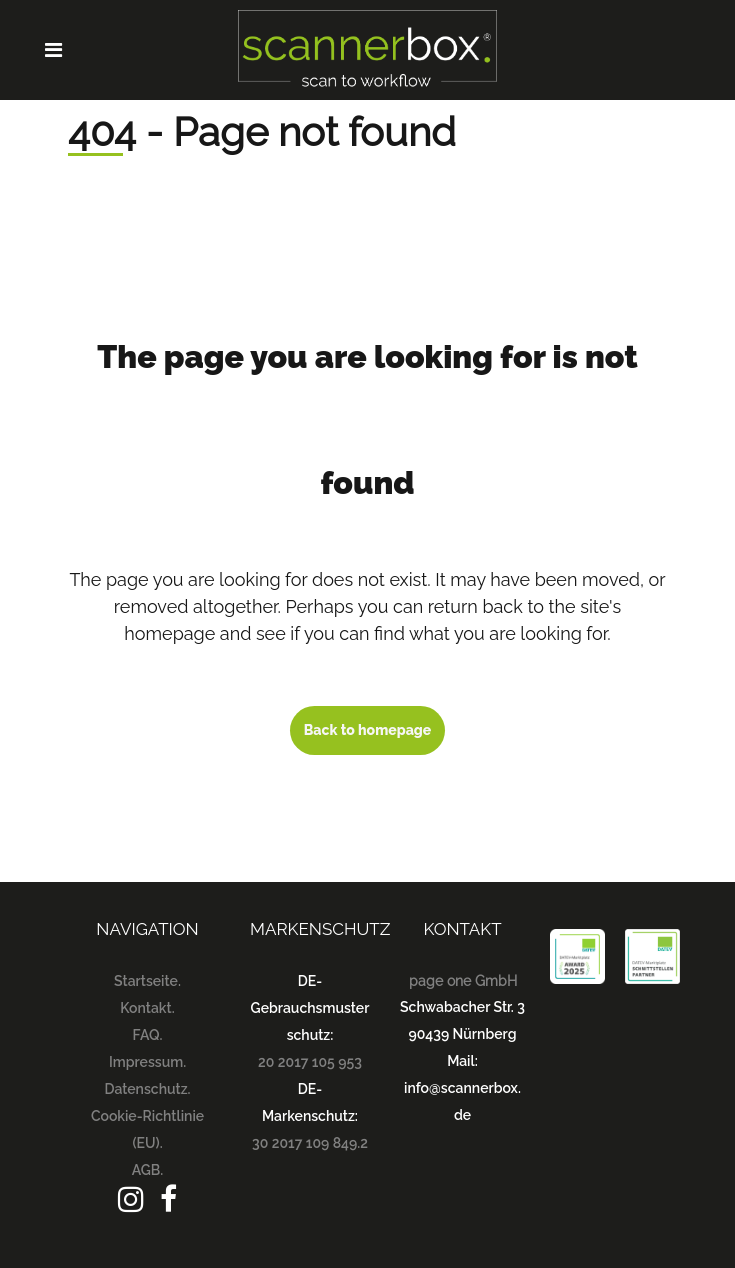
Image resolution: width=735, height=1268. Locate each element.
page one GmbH (463, 981)
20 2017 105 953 (310, 1062)
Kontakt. (147, 1008)
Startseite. (147, 981)
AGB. (148, 1170)
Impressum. (147, 1062)
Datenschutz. (147, 1089)
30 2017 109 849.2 (310, 1143)
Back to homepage (368, 730)
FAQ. (148, 1035)
